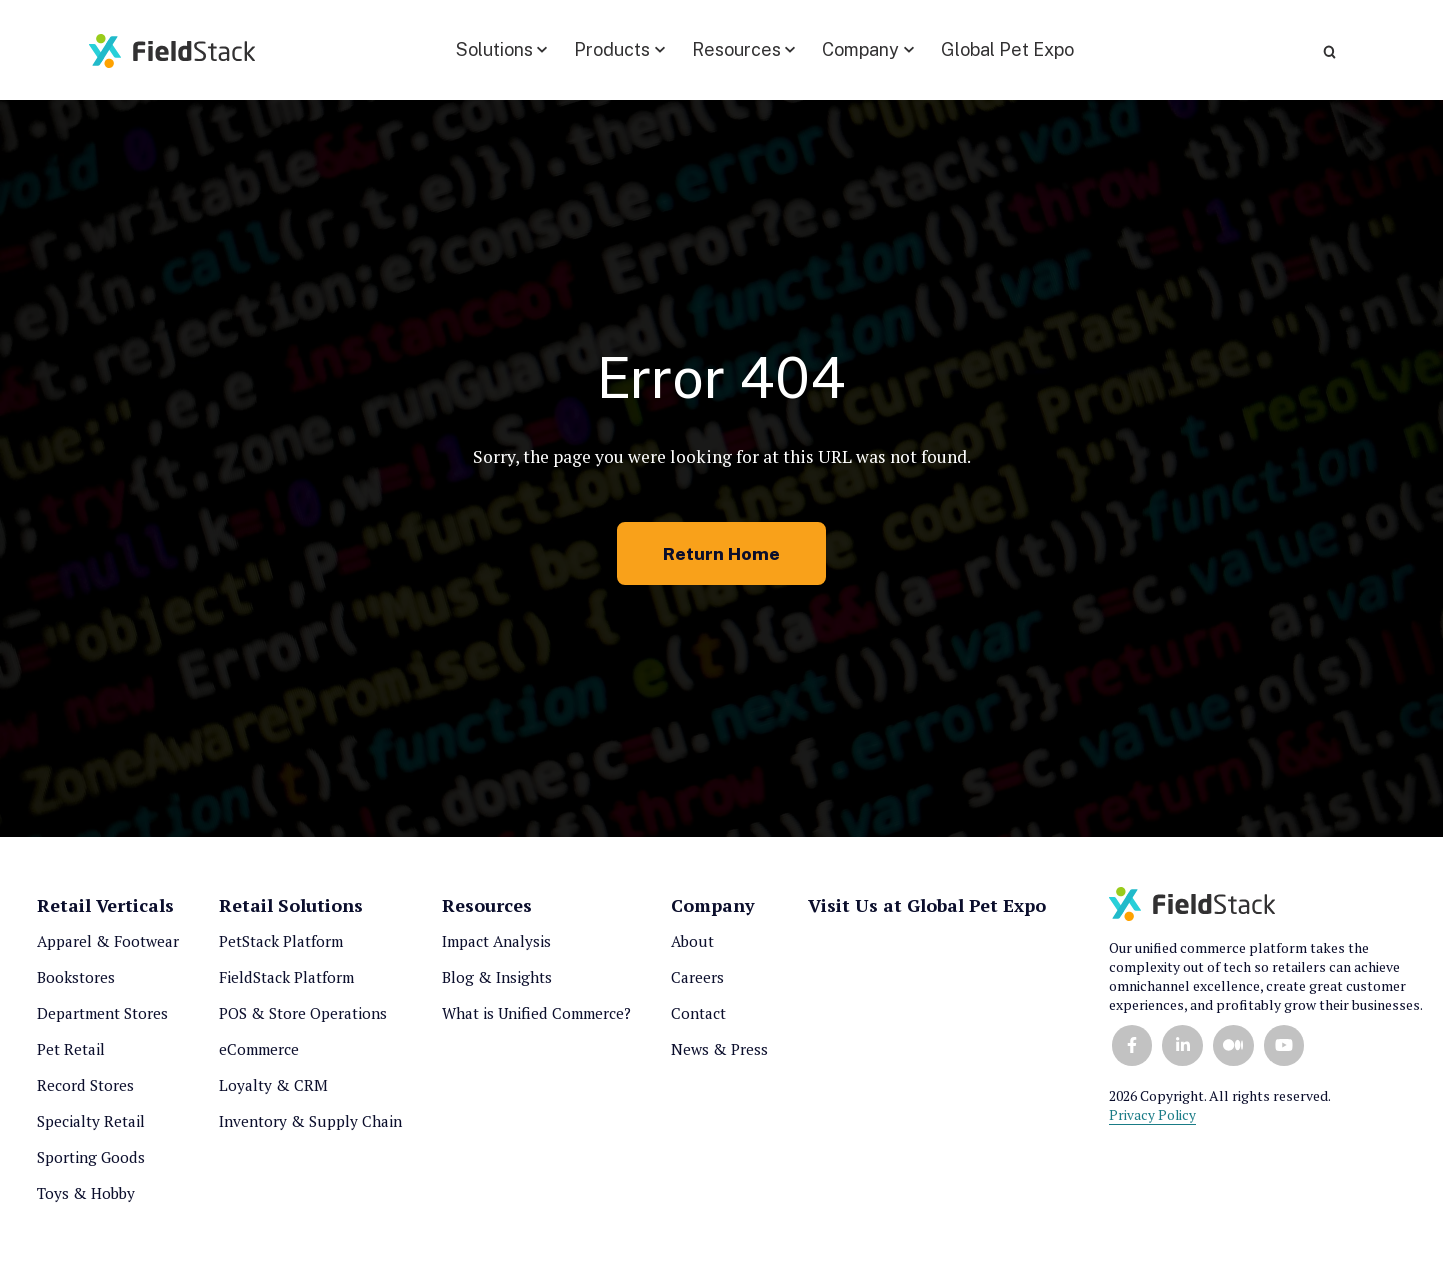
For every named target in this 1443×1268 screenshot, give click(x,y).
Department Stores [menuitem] (102, 1020)
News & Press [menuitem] (719, 1056)
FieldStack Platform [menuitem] (286, 984)
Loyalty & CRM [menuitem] (273, 1092)
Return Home (722, 559)
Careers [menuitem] (697, 984)
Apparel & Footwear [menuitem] (108, 948)
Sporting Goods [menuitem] (91, 1164)
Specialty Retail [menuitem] (91, 1128)
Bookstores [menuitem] (76, 984)
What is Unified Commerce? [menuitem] (536, 1020)
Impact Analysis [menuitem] (496, 948)
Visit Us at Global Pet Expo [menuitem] (927, 912)
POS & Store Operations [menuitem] (303, 1020)
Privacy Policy (1153, 1121)
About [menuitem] (692, 948)
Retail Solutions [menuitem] (291, 912)
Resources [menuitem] (487, 912)
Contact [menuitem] (698, 1020)
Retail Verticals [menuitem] (105, 912)
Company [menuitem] (713, 912)
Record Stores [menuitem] (85, 1092)
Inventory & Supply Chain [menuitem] (310, 1128)
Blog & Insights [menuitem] (497, 984)
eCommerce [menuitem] (259, 1056)
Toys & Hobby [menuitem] (86, 1200)
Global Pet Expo (991, 47)
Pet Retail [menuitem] (71, 1056)
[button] (485, 48)
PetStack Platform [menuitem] (281, 948)
